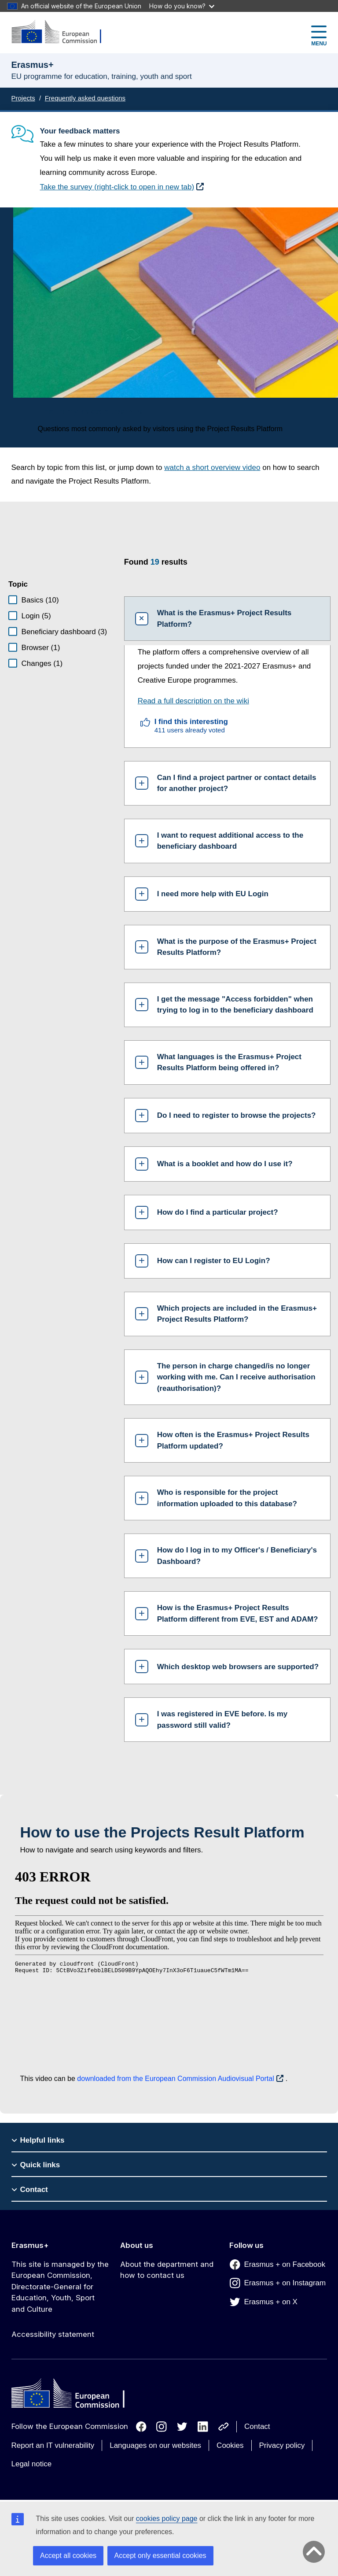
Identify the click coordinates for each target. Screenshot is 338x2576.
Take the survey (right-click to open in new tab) (117, 187)
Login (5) (36, 616)
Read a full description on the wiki (193, 701)
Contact (257, 2426)
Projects (23, 98)
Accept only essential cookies (160, 2555)
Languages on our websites (155, 2445)
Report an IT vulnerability (53, 2445)
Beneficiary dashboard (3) (64, 632)
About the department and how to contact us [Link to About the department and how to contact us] (166, 2270)
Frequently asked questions (85, 98)
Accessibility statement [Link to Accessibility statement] (52, 2334)
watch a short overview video (212, 467)
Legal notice (31, 2464)
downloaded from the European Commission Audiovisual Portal (175, 2078)
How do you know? (181, 6)
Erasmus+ (30, 2245)
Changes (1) (42, 663)
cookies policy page (167, 2518)
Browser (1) (41, 647)
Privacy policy (282, 2445)
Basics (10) (40, 600)
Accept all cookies (68, 2555)
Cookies (230, 2445)
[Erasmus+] (62, 32)
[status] (220, 566)
